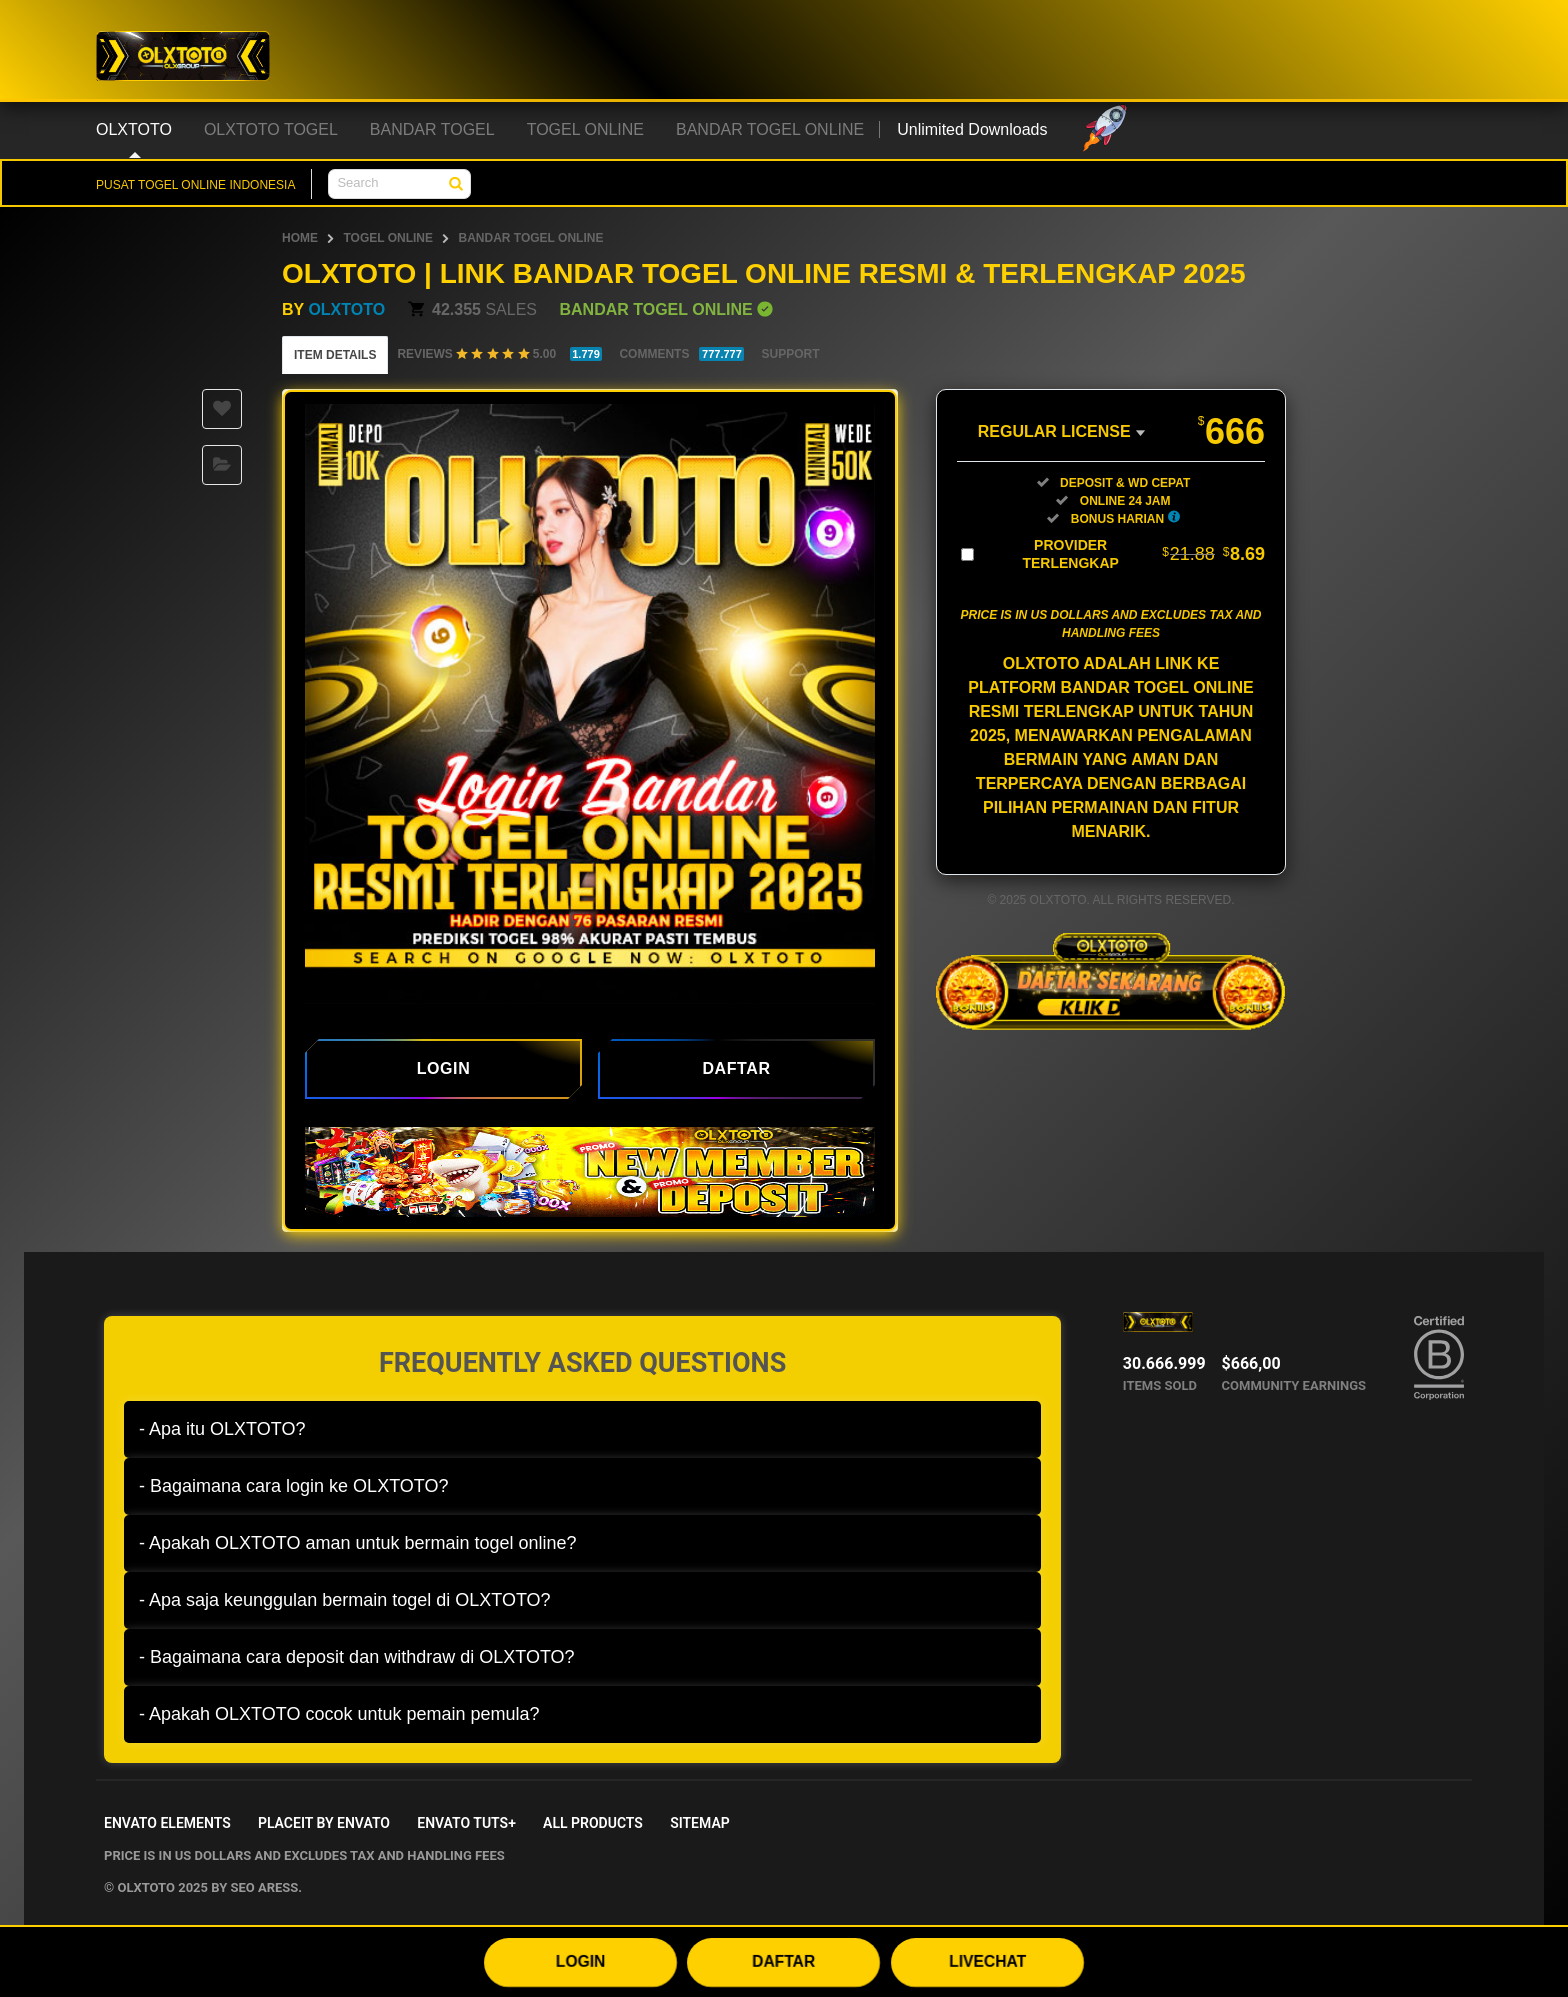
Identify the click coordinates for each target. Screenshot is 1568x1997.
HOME (300, 238)
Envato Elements (167, 1823)
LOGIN (581, 1961)
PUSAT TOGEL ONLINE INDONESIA (195, 185)
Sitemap (700, 1823)
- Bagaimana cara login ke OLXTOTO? (294, 1486)
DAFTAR (783, 1961)
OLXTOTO (346, 309)
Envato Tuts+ (466, 1823)
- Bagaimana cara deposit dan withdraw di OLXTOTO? (357, 1657)
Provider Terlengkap (1143, 554)
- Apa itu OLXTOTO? (222, 1429)
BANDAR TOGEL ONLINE (530, 238)
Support (790, 354)
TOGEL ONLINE (388, 238)
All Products (593, 1823)
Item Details (335, 355)
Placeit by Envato (324, 1823)
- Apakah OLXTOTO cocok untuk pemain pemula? (339, 1714)
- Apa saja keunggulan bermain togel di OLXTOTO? (345, 1600)
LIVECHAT (987, 1961)
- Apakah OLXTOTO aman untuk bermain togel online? (358, 1543)
